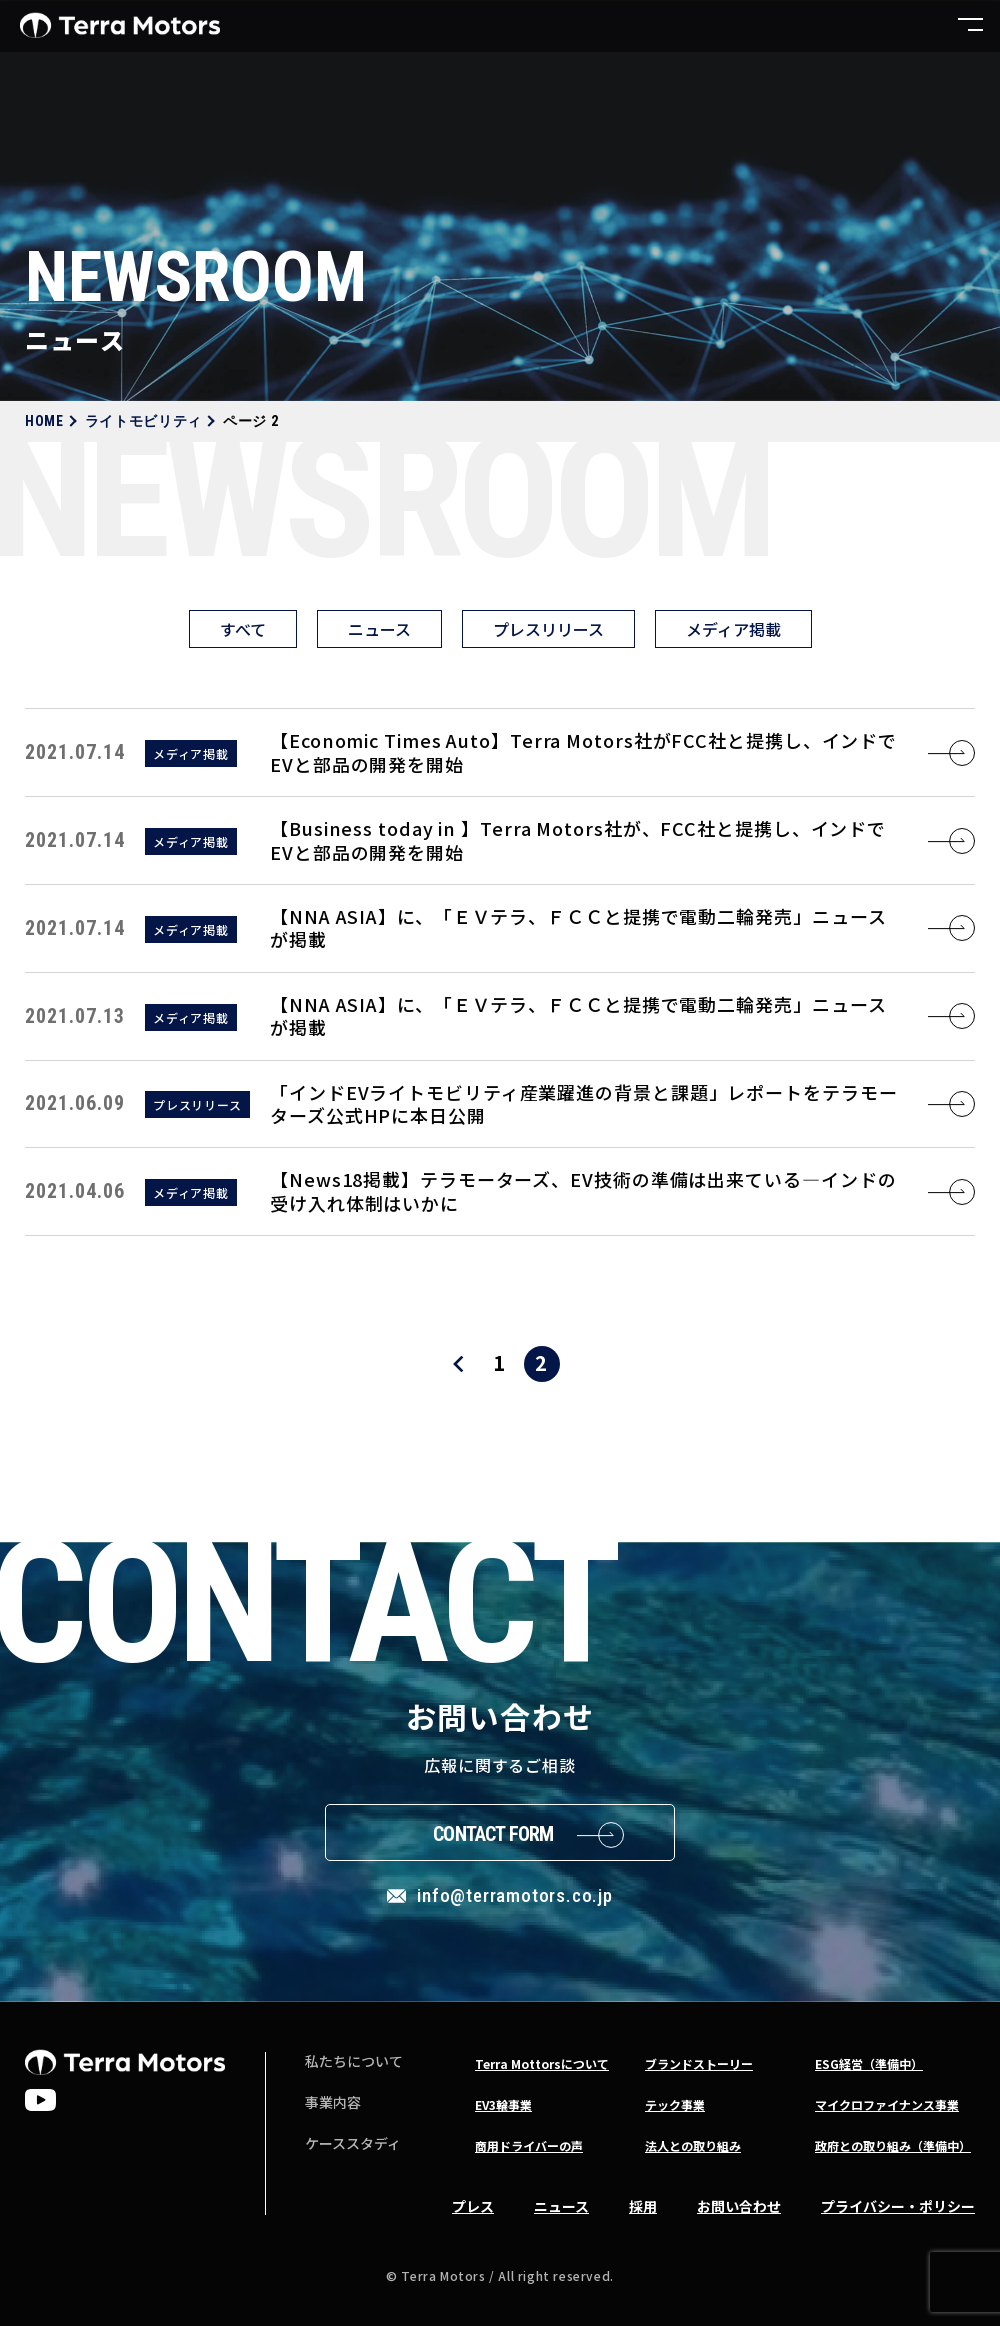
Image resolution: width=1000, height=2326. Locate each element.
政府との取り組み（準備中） (893, 2145)
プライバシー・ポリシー (898, 2206)
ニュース (379, 629)
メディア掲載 (733, 629)
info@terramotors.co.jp (515, 1895)
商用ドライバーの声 (529, 2145)
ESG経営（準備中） (869, 2063)
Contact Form (493, 1834)
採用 (643, 2206)
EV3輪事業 (503, 2104)
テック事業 (675, 2104)
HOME (44, 421)
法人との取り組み (693, 2145)
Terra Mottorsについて (542, 2063)
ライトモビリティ (144, 421)
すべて (243, 629)
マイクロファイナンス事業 (887, 2104)
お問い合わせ (739, 2206)
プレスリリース (548, 629)
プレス (473, 2206)
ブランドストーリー (699, 2063)
